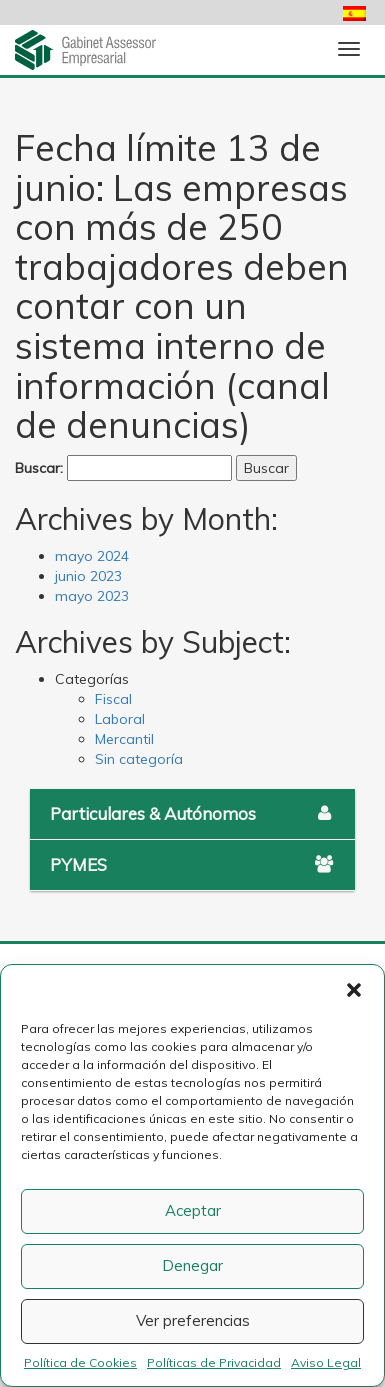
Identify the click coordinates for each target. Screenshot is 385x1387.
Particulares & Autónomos (192, 813)
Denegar (192, 1265)
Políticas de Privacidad (214, 1362)
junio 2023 (88, 576)
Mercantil (124, 739)
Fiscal (113, 699)
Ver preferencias (193, 1320)
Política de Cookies (80, 1362)
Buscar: (39, 468)
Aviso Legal (326, 1362)
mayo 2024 (92, 556)
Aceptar (193, 1210)
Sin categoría (139, 759)
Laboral (120, 719)
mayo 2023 (92, 596)
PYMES (192, 864)
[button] (354, 990)
